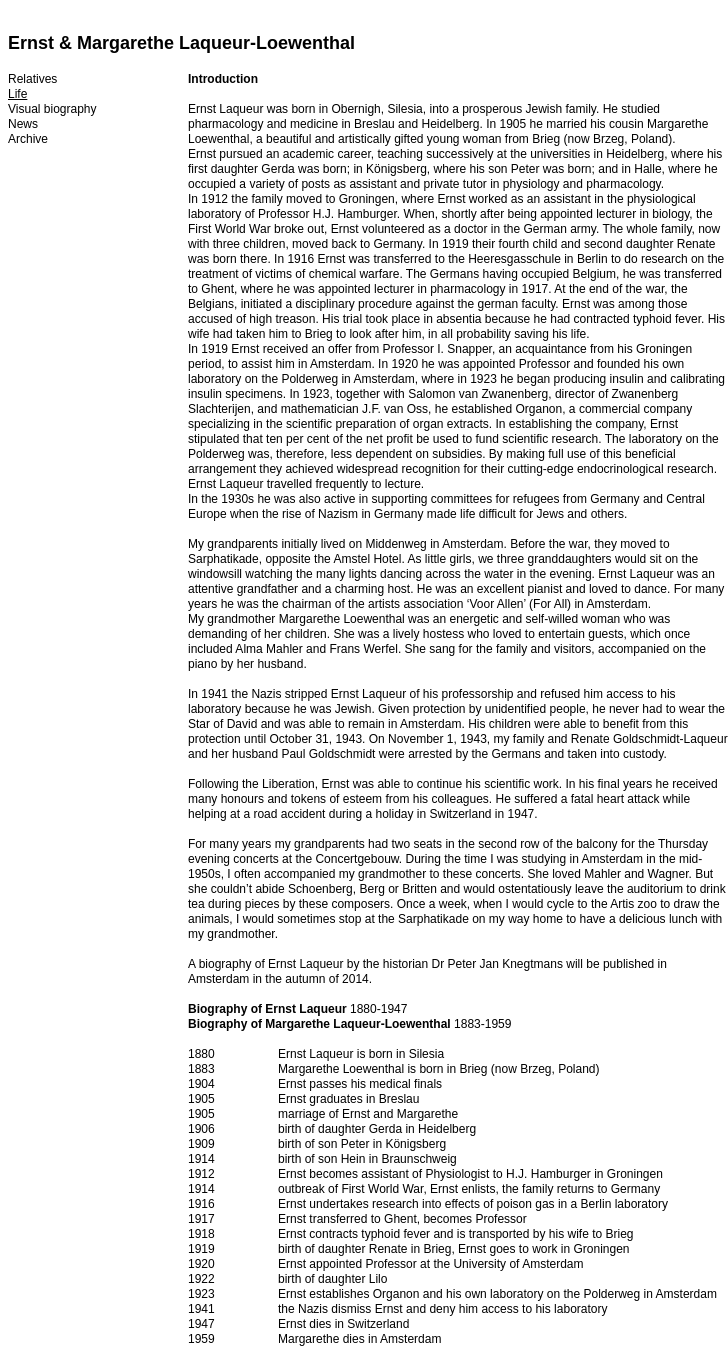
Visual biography (52, 109)
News (23, 124)
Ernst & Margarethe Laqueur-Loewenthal (181, 43)
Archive (28, 139)
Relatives (32, 79)
